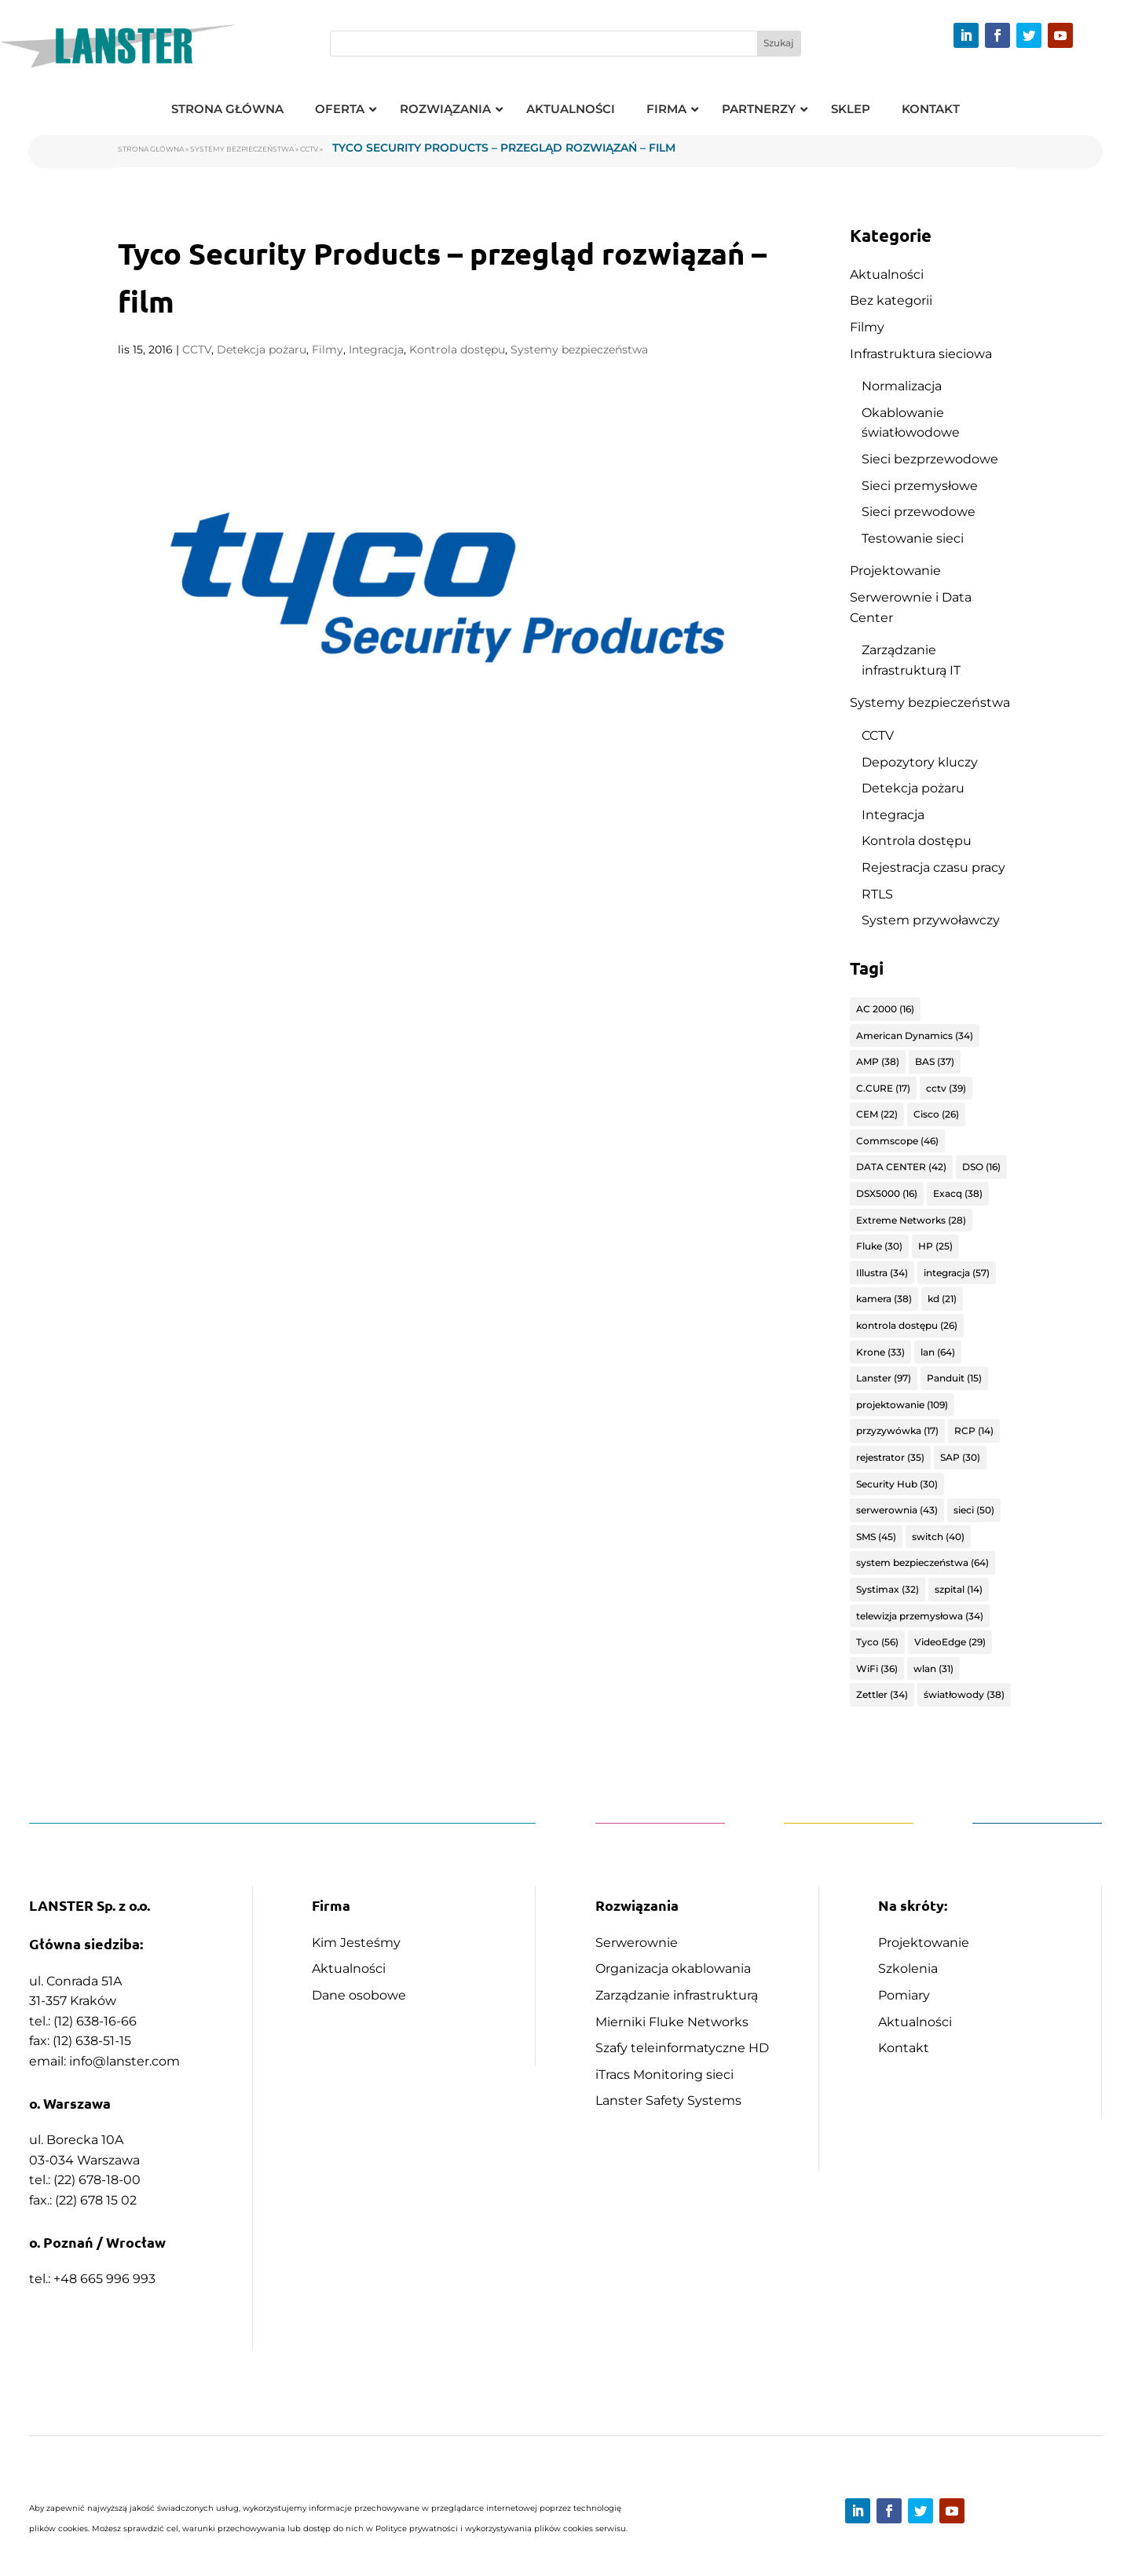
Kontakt (903, 2047)
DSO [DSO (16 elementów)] (981, 1167)
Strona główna (151, 149)
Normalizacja (902, 386)
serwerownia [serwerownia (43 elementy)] (897, 1510)
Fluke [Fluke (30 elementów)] (879, 1246)
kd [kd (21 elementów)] (942, 1298)
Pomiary (904, 1995)
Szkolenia (908, 1968)
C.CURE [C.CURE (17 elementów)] (883, 1088)
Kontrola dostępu (457, 349)
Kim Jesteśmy (356, 1942)
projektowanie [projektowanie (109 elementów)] (902, 1405)
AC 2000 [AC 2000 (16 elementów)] (885, 1009)
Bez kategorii (891, 300)
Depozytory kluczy (920, 762)
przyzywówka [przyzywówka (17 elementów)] (897, 1430)
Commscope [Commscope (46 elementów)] (897, 1141)
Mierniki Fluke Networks (672, 2021)
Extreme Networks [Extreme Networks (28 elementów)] (911, 1220)
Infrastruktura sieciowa (921, 353)
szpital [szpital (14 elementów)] (959, 1589)
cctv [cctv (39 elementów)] (946, 1088)
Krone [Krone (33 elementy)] (880, 1352)
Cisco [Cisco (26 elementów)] (936, 1114)
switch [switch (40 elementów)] (938, 1536)
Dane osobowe (359, 1995)
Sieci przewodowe (918, 511)
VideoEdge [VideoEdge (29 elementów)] (950, 1642)
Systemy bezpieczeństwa (242, 149)
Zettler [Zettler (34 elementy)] (882, 1694)
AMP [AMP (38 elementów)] (877, 1061)
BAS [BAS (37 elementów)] (934, 1061)
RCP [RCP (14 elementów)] (974, 1430)
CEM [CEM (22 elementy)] (877, 1114)
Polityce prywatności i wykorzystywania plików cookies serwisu (500, 2528)
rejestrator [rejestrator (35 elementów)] (890, 1457)
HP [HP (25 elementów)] (935, 1246)
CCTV (309, 149)
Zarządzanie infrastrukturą (676, 1995)
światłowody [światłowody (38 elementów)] (964, 1694)
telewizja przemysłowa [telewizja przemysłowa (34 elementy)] (919, 1616)
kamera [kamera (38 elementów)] (884, 1298)
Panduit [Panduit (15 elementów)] (954, 1378)
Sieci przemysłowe (920, 485)
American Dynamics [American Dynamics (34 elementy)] (914, 1035)
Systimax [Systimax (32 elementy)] (887, 1589)
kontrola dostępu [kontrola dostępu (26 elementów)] (906, 1325)
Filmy (327, 349)
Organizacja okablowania (673, 1968)
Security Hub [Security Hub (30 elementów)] (897, 1484)
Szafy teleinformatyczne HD (682, 2047)
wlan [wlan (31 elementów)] (933, 1668)
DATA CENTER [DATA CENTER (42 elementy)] (901, 1167)
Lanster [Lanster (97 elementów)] (883, 1378)
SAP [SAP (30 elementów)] (960, 1457)
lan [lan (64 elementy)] (938, 1352)
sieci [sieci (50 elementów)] (973, 1510)
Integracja (376, 349)
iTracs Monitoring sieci (664, 2074)
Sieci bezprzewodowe (930, 459)
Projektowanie (895, 570)
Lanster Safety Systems (668, 2100)
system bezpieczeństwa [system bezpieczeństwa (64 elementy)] (922, 1562)
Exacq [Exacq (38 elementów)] (958, 1193)
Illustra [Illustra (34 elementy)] (882, 1273)
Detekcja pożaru (261, 349)
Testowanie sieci (913, 538)
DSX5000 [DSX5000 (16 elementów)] (886, 1193)
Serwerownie (636, 1942)
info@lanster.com (124, 2061)
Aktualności (887, 274)
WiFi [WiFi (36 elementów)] (877, 1668)
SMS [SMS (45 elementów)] (876, 1536)
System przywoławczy (931, 920)
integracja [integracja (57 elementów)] (957, 1273)
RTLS (877, 894)
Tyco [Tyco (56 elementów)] (877, 1642)
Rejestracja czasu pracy (933, 867)
